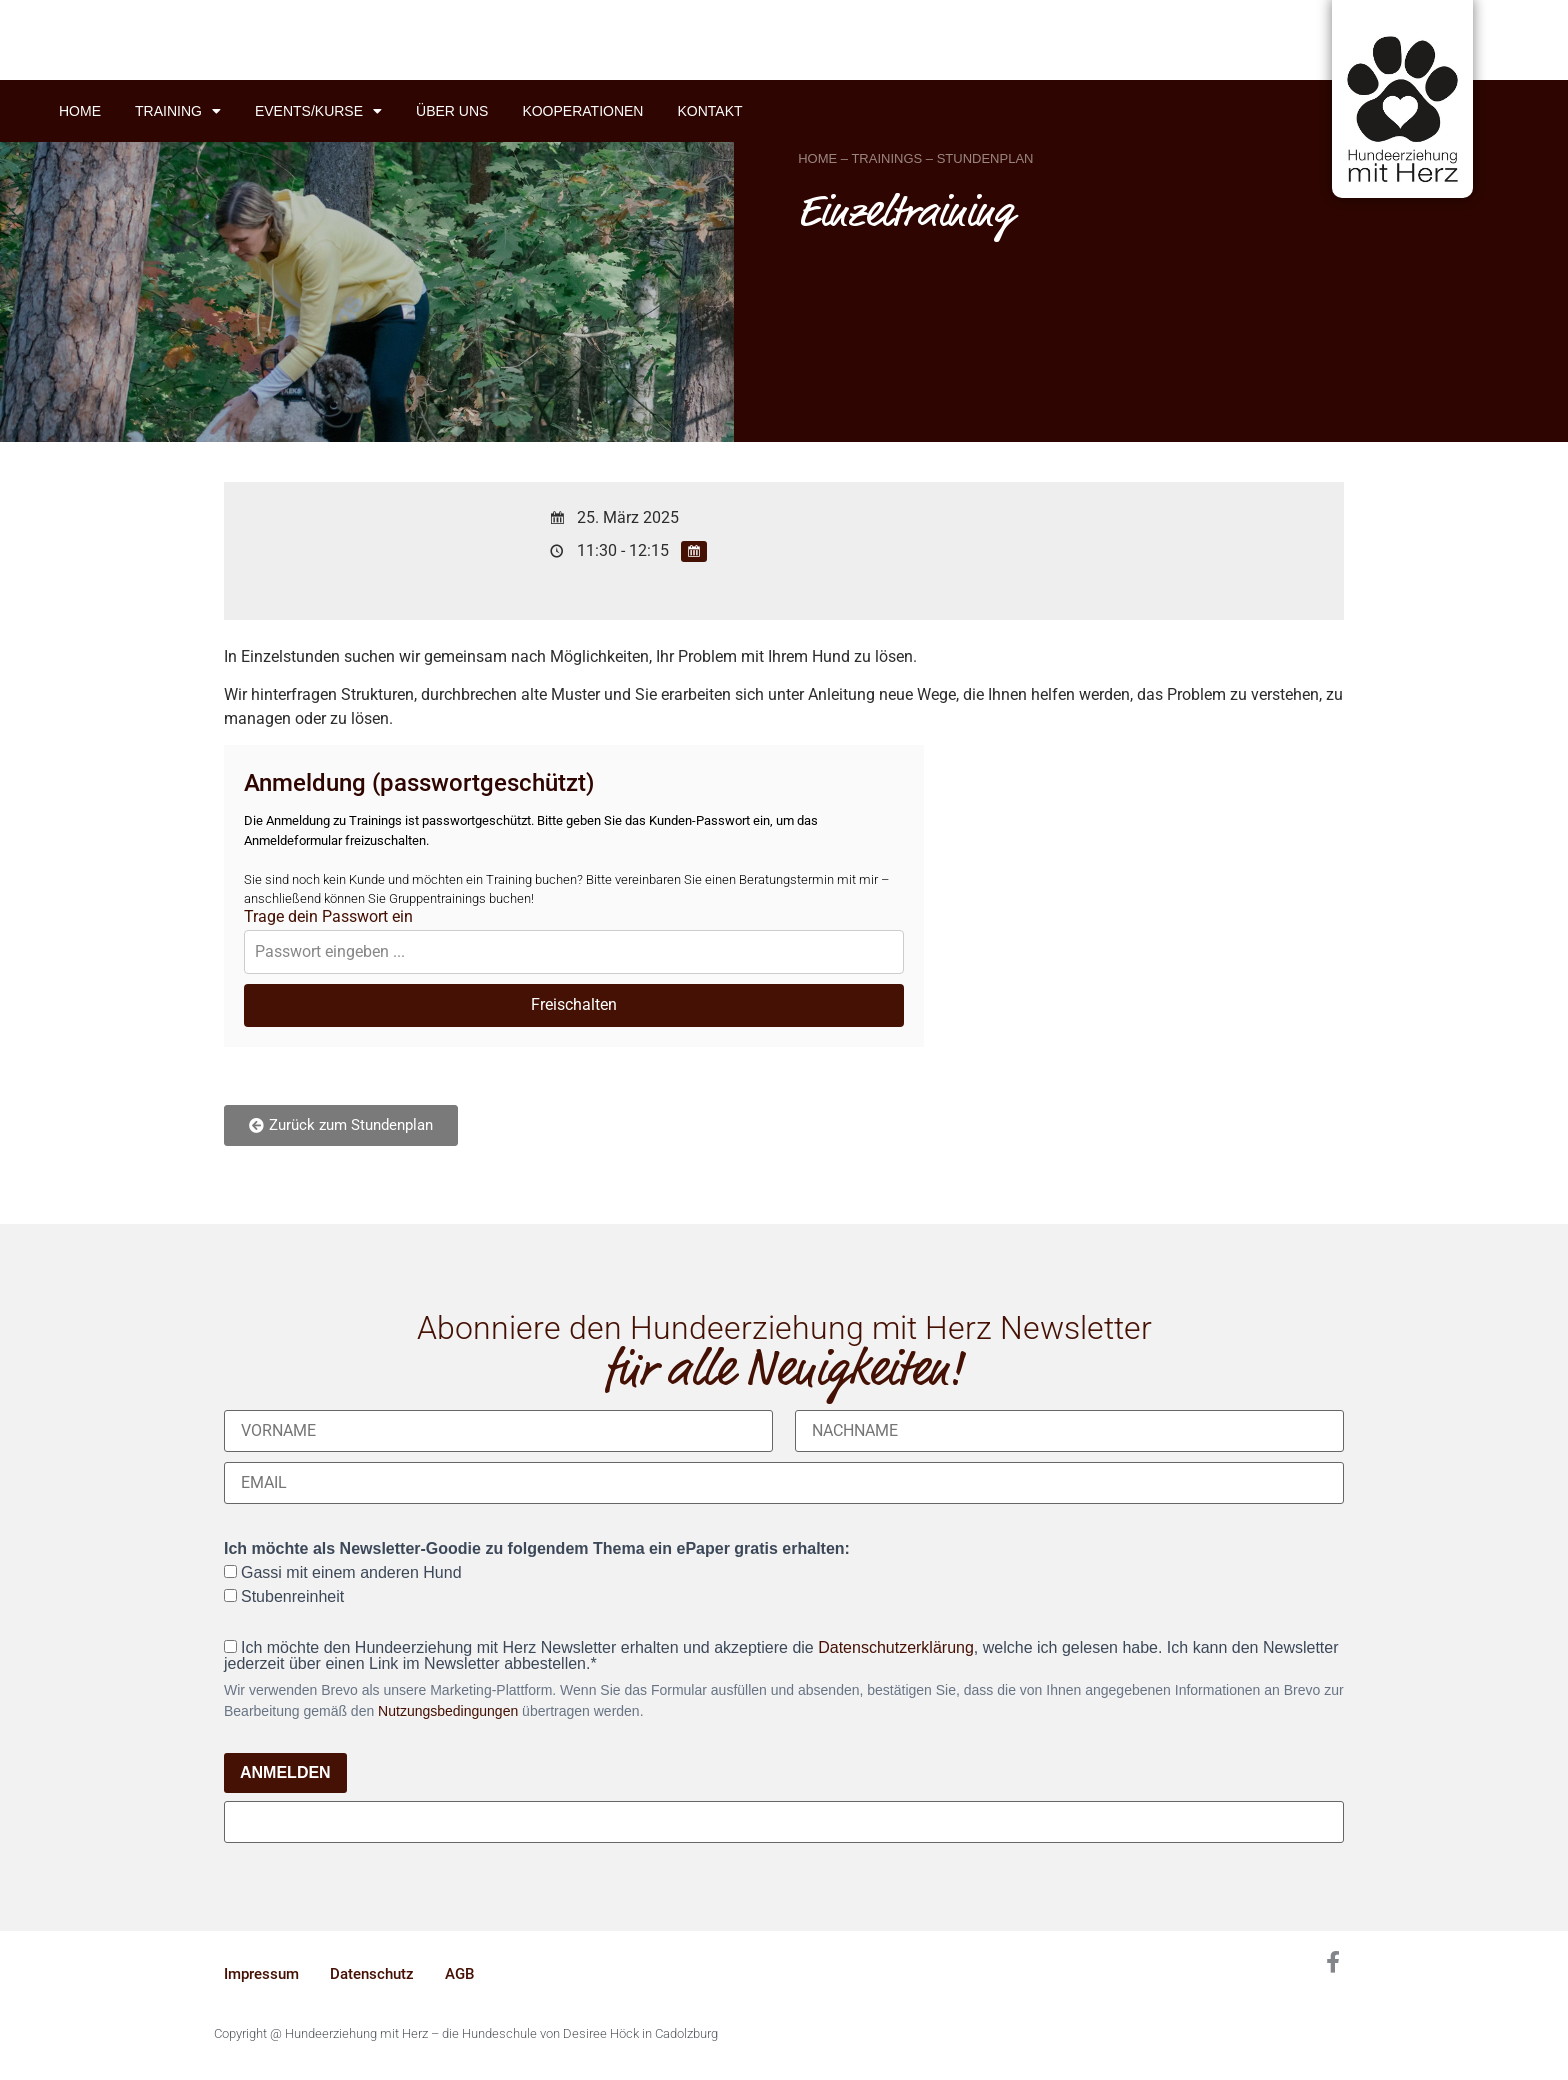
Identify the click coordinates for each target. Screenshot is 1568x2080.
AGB (459, 1974)
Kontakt (709, 111)
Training (178, 111)
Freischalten (574, 1004)
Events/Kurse (318, 111)
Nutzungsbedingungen (448, 1711)
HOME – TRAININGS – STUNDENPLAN (915, 158)
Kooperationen (582, 111)
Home (80, 111)
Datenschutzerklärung (896, 1647)
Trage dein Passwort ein (328, 917)
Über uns (452, 111)
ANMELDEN (285, 1772)
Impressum (261, 1974)
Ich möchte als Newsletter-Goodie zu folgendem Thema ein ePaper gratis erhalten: (537, 1549)
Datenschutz (372, 1974)
